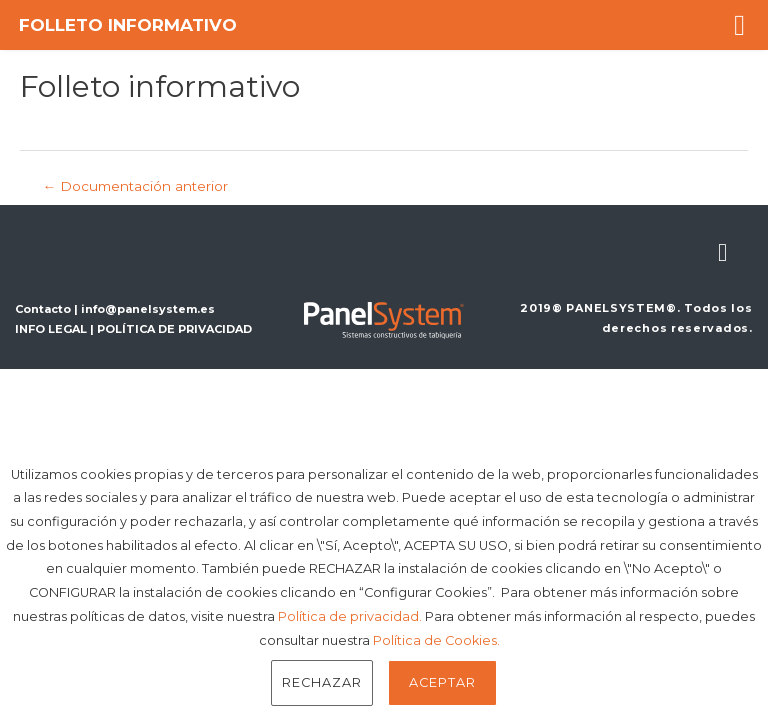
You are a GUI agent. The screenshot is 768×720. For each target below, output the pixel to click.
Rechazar (322, 682)
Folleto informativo (128, 25)
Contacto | (48, 309)
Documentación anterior (135, 186)
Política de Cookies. (436, 640)
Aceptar (442, 682)
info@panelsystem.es (148, 309)
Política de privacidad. (350, 616)
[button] (739, 25)
